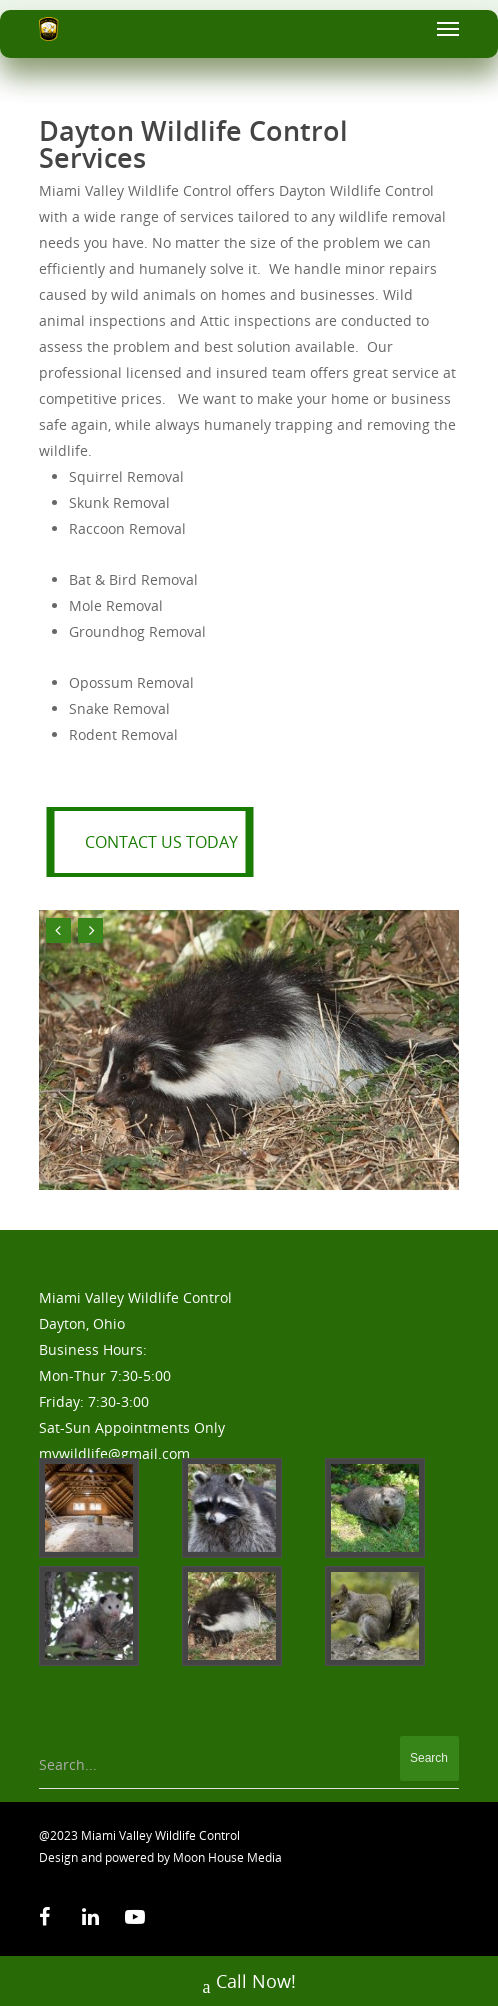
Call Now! (249, 1983)
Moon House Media (227, 1857)
